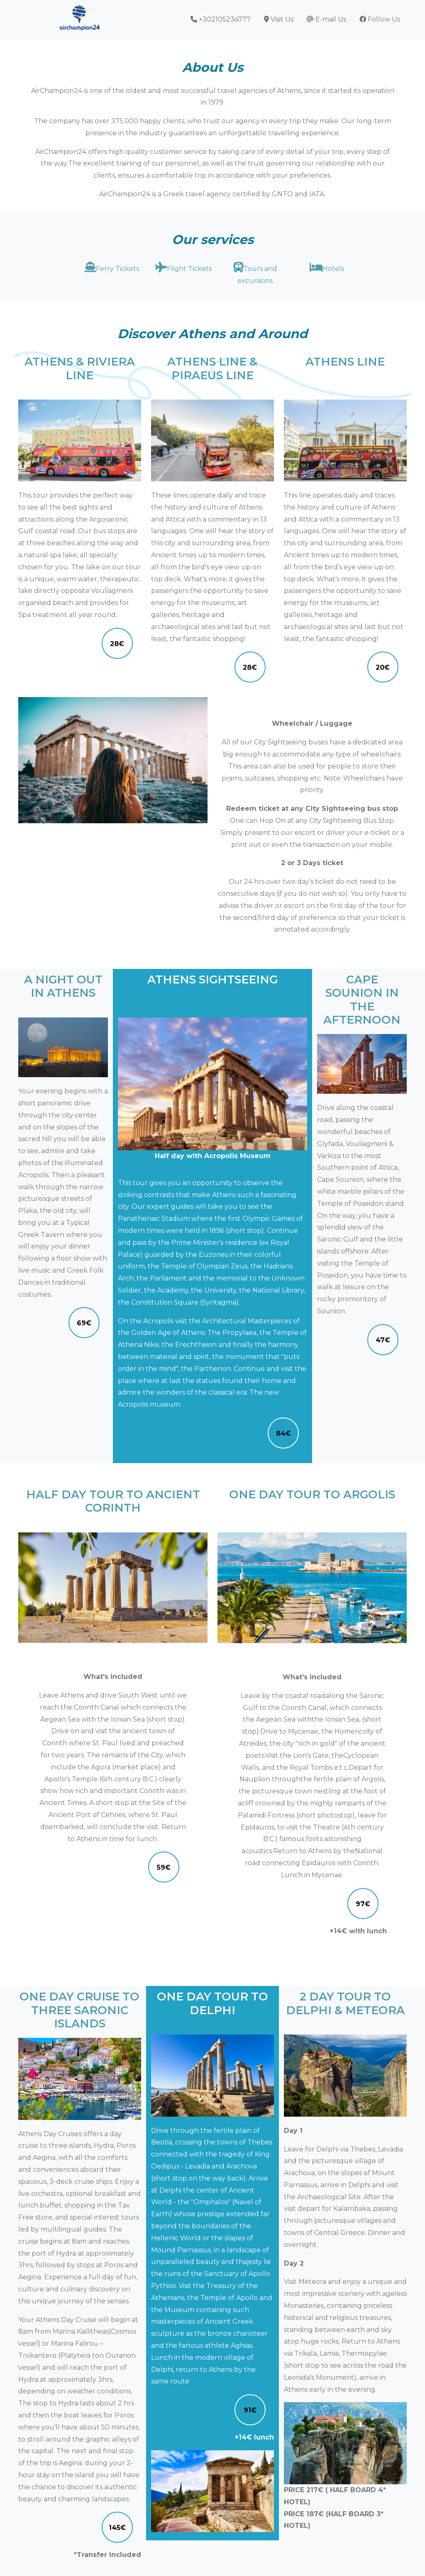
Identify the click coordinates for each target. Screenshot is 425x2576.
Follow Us (379, 19)
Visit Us (278, 19)
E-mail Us (326, 19)
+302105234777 (221, 19)
